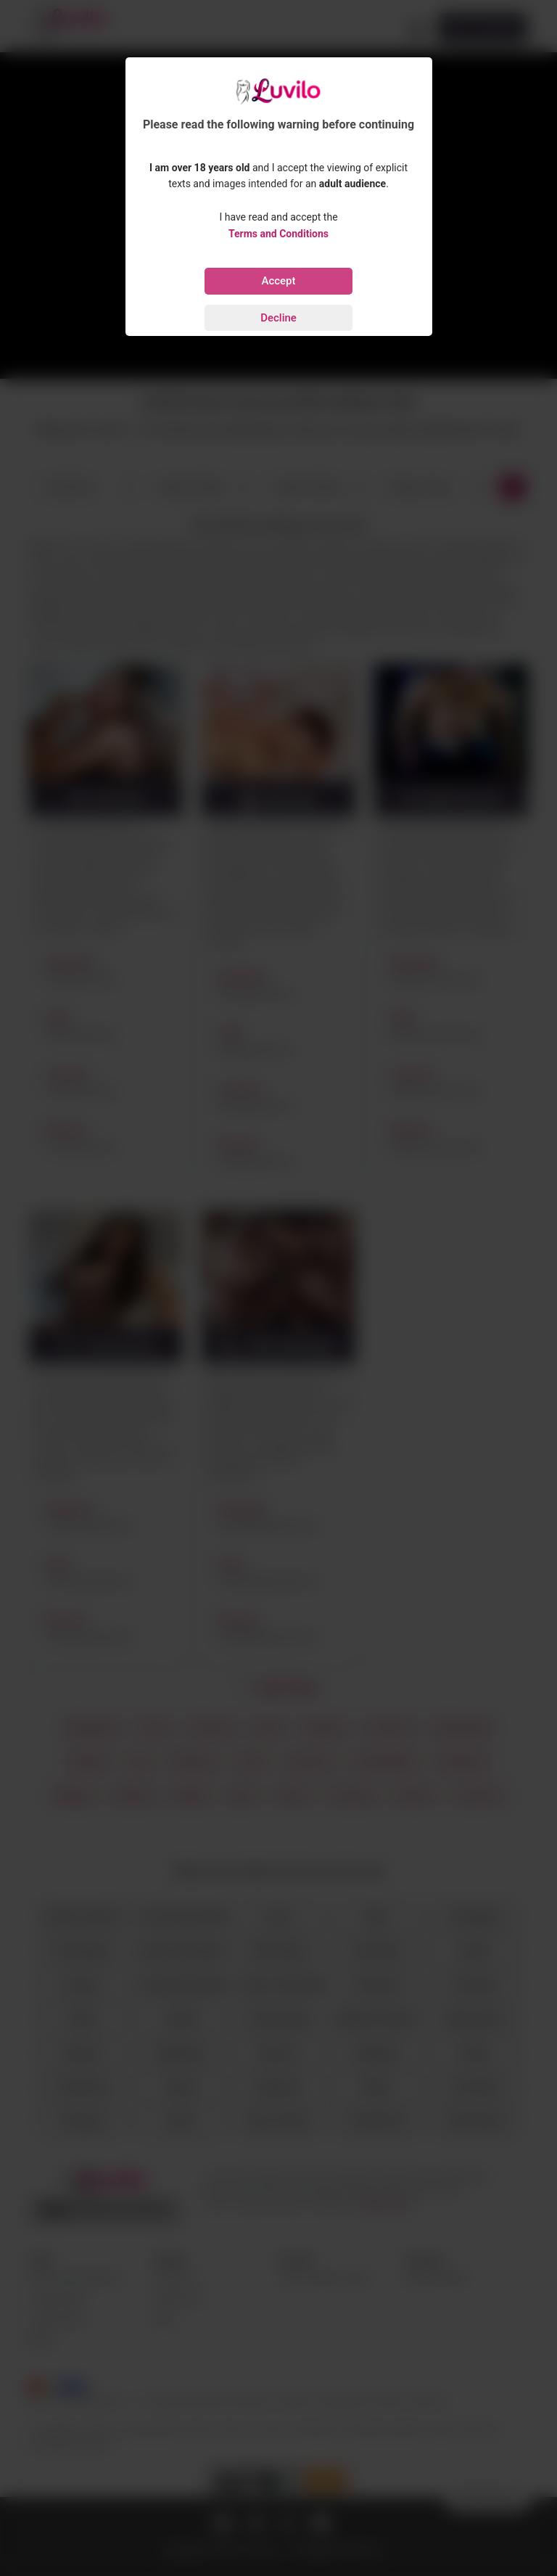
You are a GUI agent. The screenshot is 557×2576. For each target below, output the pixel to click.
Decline (278, 317)
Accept (278, 280)
